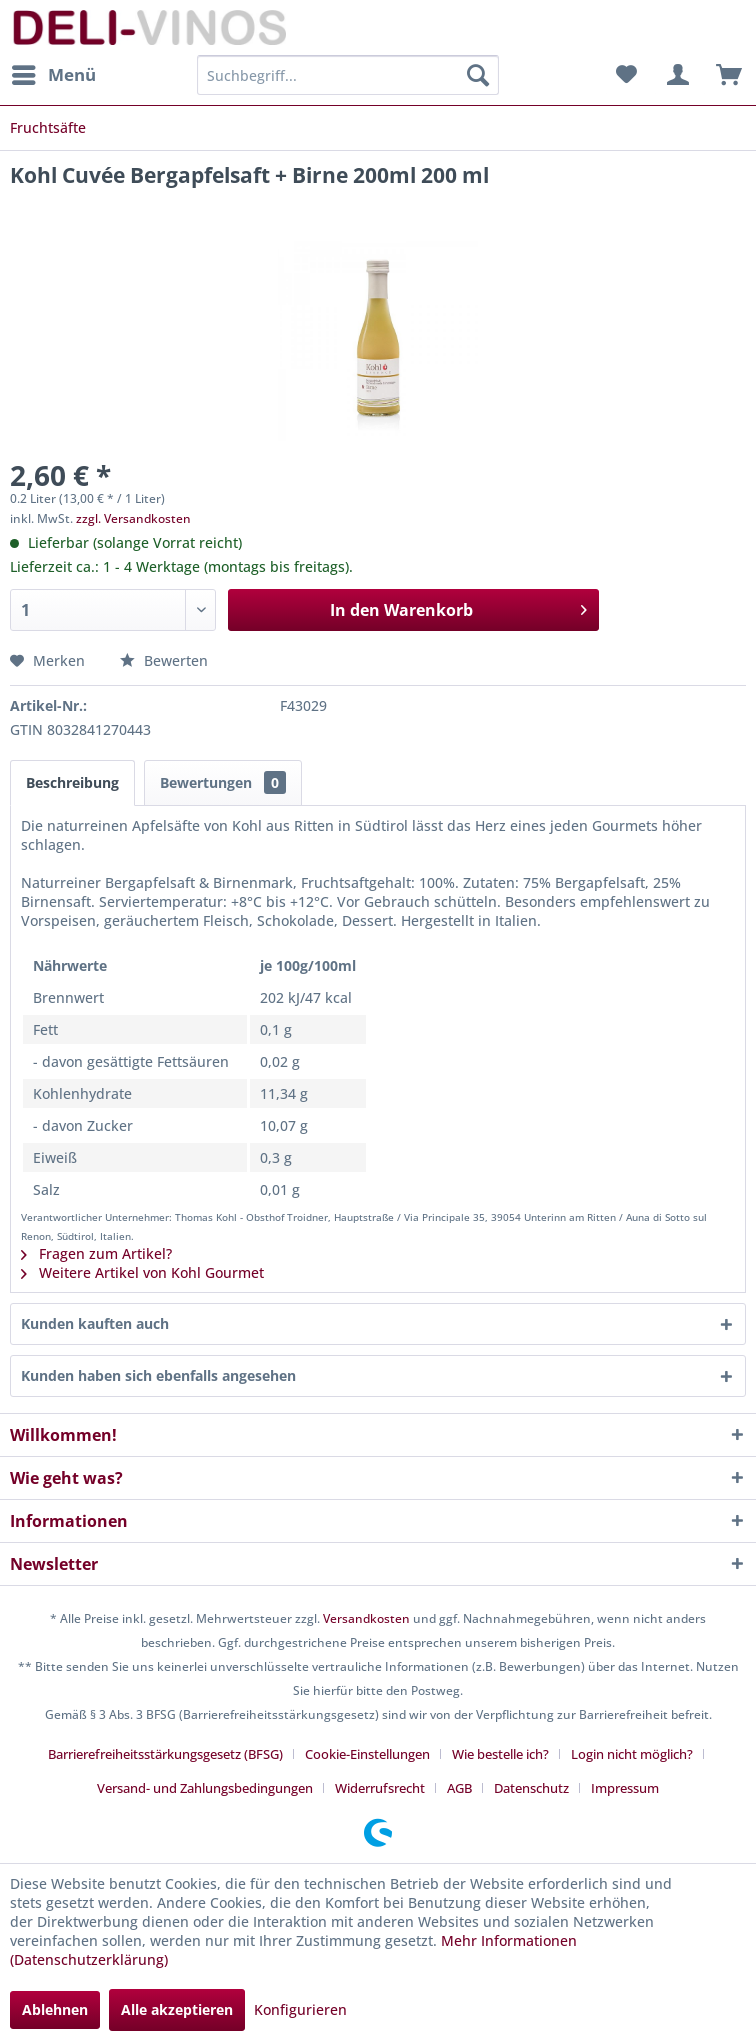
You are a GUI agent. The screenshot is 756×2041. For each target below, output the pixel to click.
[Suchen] (478, 75)
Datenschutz (531, 1788)
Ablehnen (55, 2009)
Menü (54, 72)
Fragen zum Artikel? (96, 1253)
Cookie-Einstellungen (367, 1754)
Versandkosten (366, 1618)
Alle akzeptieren (177, 2009)
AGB (459, 1788)
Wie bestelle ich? (500, 1754)
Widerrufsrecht (380, 1788)
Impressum (625, 1788)
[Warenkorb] (724, 75)
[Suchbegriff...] (348, 75)
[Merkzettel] (626, 75)
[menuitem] (53, 75)
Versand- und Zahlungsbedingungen (205, 1788)
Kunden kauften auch (95, 1323)
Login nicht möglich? (632, 1754)
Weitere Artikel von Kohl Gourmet (142, 1272)
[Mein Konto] (675, 75)
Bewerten (164, 660)
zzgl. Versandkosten (133, 518)
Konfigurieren (300, 2009)
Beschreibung (72, 782)
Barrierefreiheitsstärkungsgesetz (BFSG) (165, 1754)
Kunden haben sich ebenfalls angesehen (158, 1375)
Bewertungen (223, 782)
